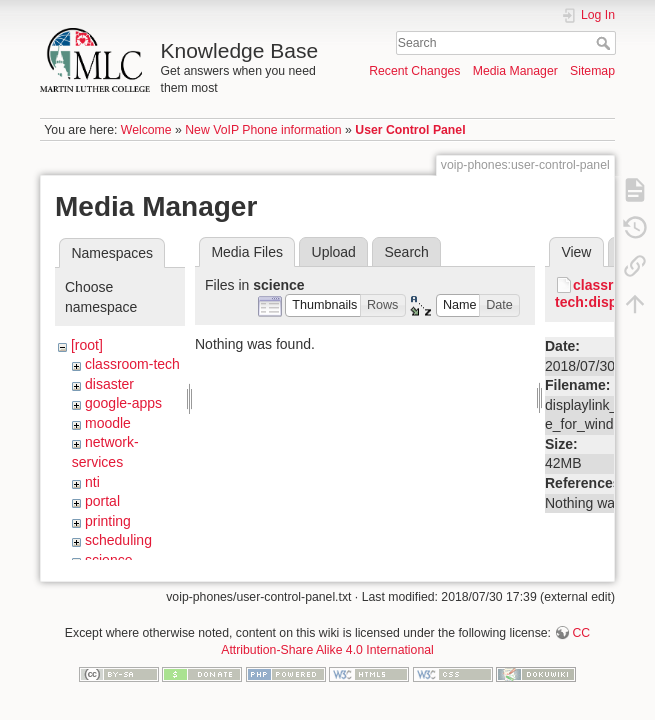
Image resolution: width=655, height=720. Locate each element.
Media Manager (515, 71)
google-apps (123, 403)
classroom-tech (132, 364)
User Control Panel (410, 130)
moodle (108, 423)
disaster (109, 384)
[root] (87, 345)
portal (102, 501)
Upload (334, 252)
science (108, 560)
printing (108, 521)
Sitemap (592, 71)
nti (92, 482)
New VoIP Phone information (263, 130)
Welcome (146, 130)
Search (605, 43)
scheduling (118, 540)
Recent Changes (414, 71)
